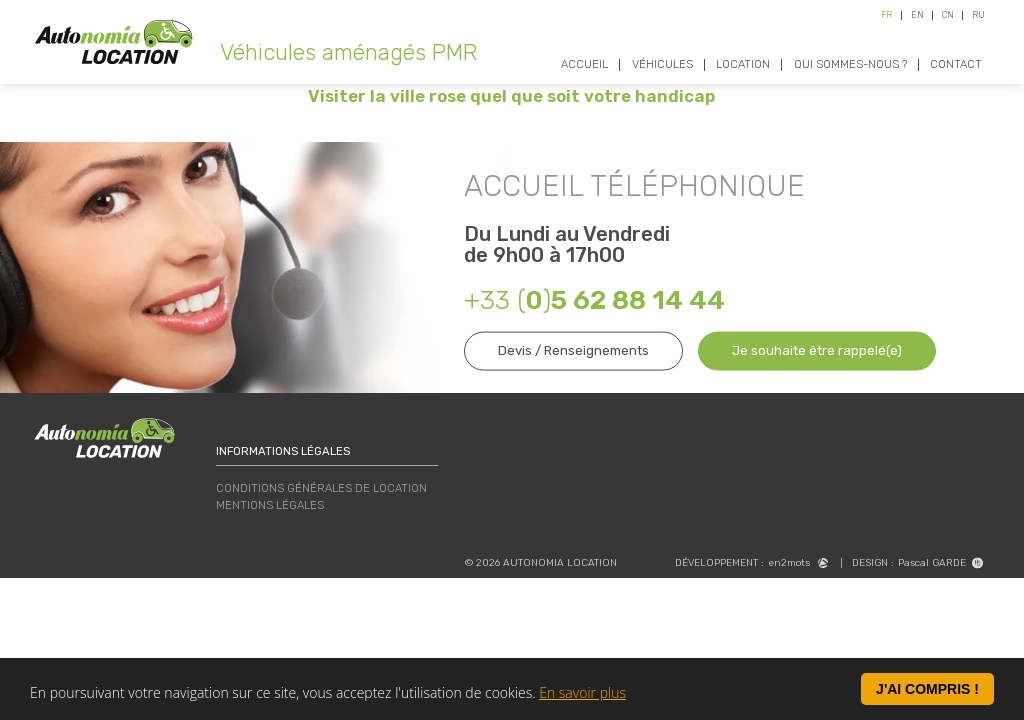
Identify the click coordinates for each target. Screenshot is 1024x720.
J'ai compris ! (927, 691)
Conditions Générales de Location (321, 488)
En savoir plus (582, 693)
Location (743, 64)
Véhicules (662, 64)
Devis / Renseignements (573, 350)
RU (978, 15)
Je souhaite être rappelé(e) (817, 350)
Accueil (584, 64)
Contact (956, 64)
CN (948, 15)
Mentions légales (270, 505)
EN (917, 15)
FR (886, 15)
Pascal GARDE (940, 563)
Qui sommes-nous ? (850, 64)
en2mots (797, 563)
